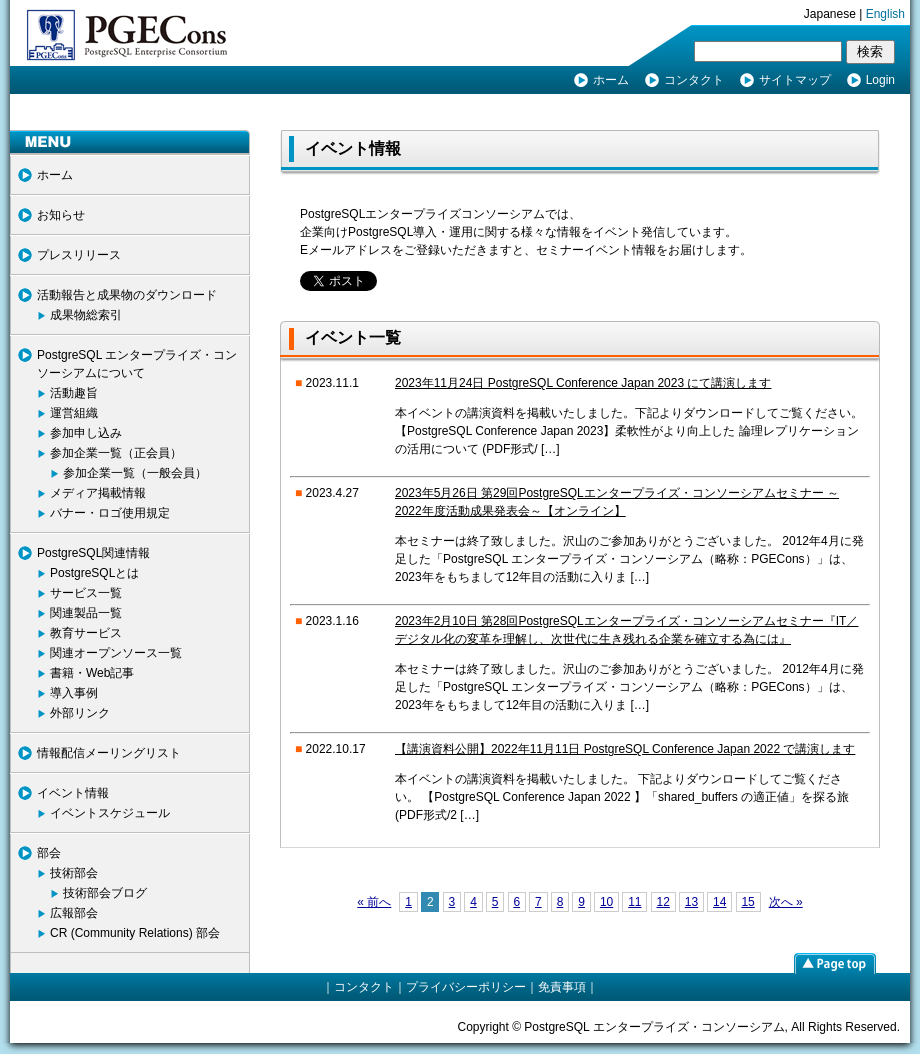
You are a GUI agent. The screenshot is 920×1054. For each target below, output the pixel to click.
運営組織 (74, 413)
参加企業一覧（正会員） (116, 453)
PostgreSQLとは (94, 573)
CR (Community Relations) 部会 (135, 933)
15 (747, 902)
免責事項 (562, 987)
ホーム (611, 80)
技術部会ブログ (105, 893)
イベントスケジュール (110, 813)
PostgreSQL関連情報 (93, 553)
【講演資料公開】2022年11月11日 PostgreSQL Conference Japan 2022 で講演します (625, 749)
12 (662, 902)
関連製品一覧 (86, 613)
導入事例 (74, 693)
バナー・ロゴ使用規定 (110, 513)
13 (691, 902)
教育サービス (86, 633)
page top (835, 963)
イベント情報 (73, 793)
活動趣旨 (74, 393)
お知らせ (61, 215)
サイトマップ (795, 80)
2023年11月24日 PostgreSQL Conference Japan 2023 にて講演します (583, 383)
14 (719, 902)
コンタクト (694, 80)
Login (880, 80)
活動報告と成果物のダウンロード (127, 295)
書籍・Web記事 (92, 673)
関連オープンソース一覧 (116, 653)
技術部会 (74, 873)
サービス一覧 (86, 593)
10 (606, 902)
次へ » (786, 902)
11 (634, 902)
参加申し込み (86, 433)
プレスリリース (79, 255)
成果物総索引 (86, 315)
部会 (49, 853)
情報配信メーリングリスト (109, 753)
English (885, 14)
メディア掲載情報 (98, 493)
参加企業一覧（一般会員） (135, 473)
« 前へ (374, 902)
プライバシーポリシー (466, 987)
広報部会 (74, 913)
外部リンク (80, 713)
